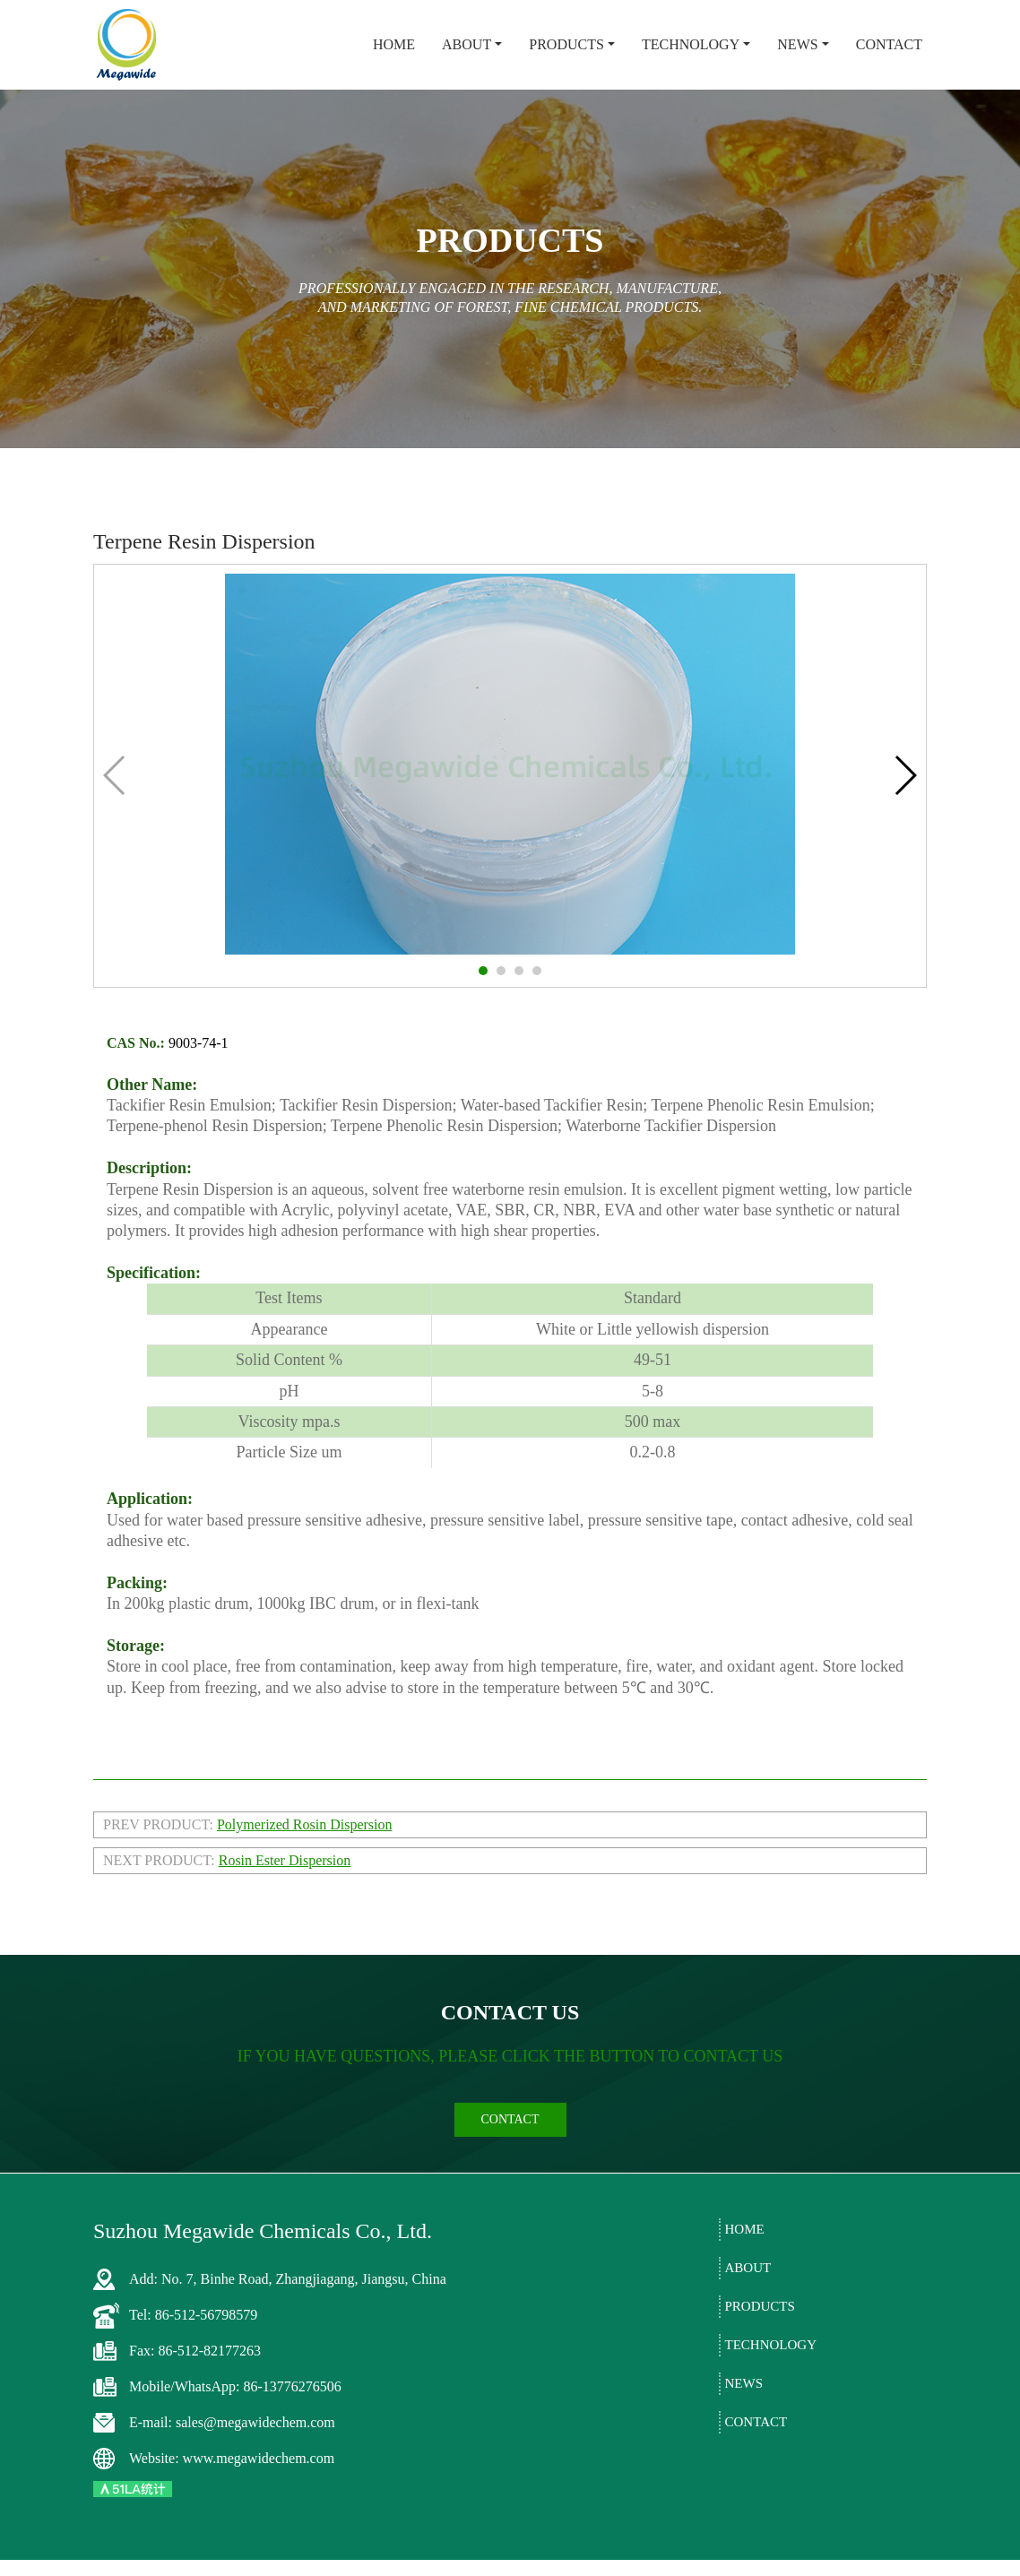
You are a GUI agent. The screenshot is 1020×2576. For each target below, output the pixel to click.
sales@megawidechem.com (255, 2438)
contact (510, 2134)
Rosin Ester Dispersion (285, 1860)
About (466, 44)
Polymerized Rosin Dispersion (305, 1824)
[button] (483, 970)
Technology (690, 44)
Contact (889, 44)
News (797, 44)
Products (566, 44)
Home (394, 44)
